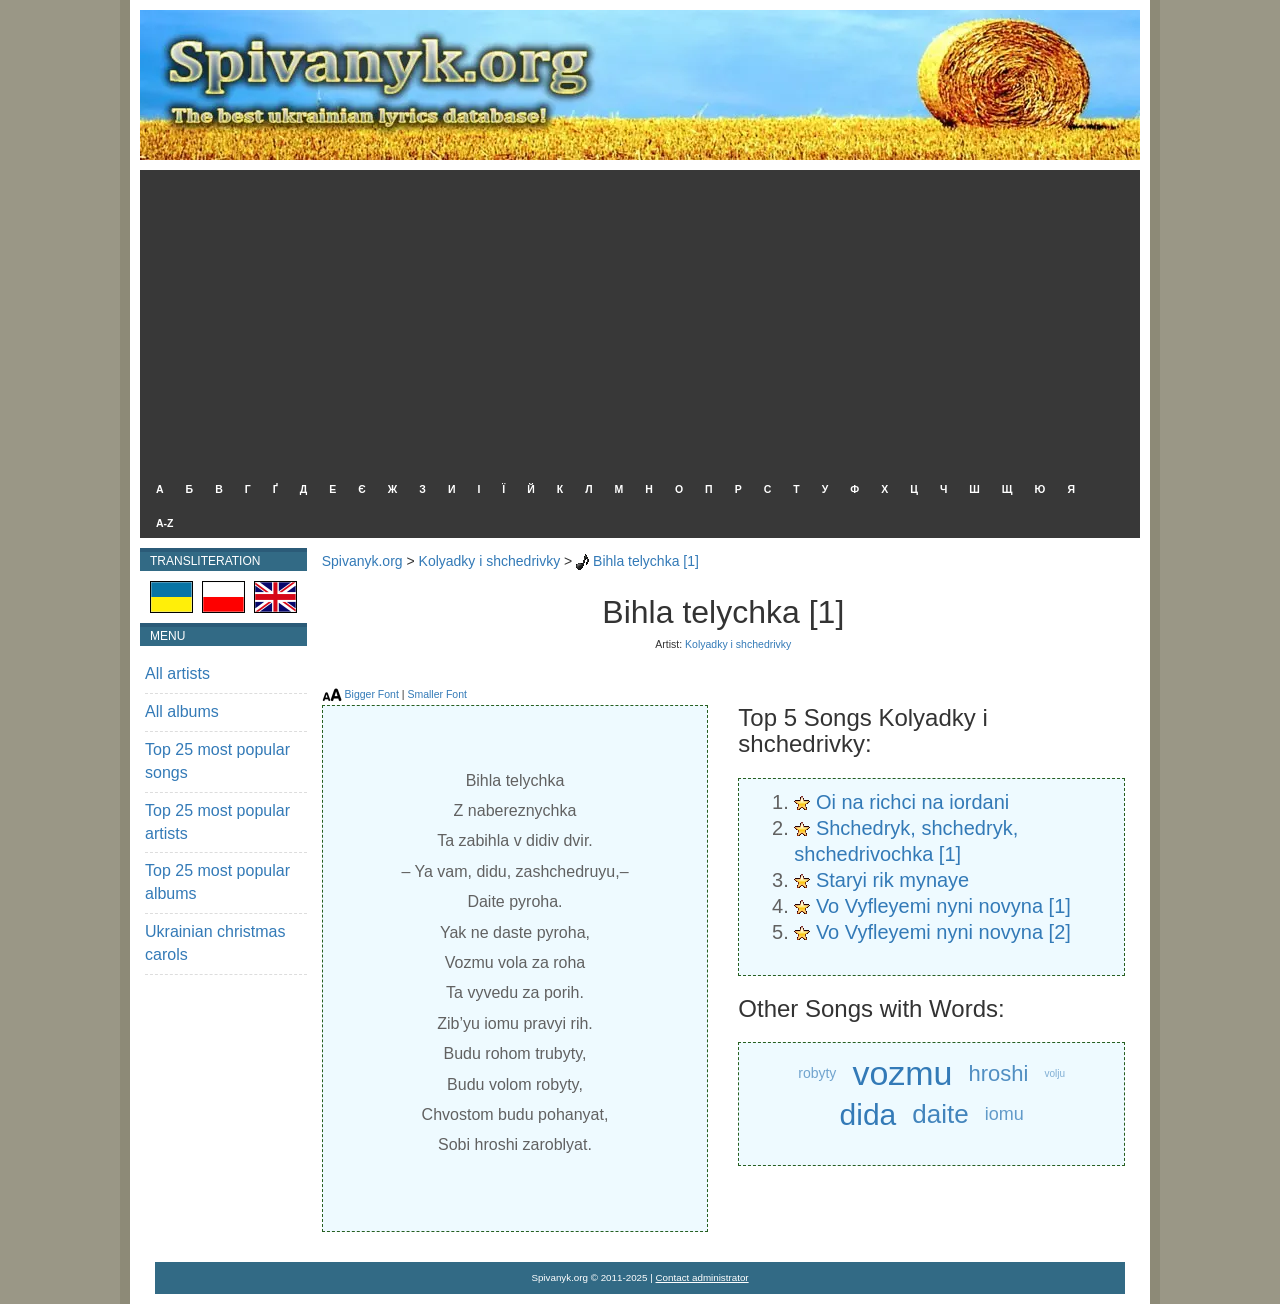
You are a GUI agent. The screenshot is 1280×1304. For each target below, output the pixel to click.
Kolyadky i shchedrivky (490, 561)
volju (1054, 1073)
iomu (1004, 1114)
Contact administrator (702, 1277)
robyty (817, 1073)
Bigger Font (372, 694)
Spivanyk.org (362, 561)
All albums (182, 711)
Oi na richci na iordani (912, 802)
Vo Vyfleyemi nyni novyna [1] (943, 906)
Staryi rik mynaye (892, 880)
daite (940, 1114)
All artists (177, 673)
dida (868, 1114)
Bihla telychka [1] (646, 561)
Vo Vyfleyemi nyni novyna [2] (943, 932)
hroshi (999, 1073)
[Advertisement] (635, 320)
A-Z (165, 523)
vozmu (902, 1073)
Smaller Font (437, 694)
